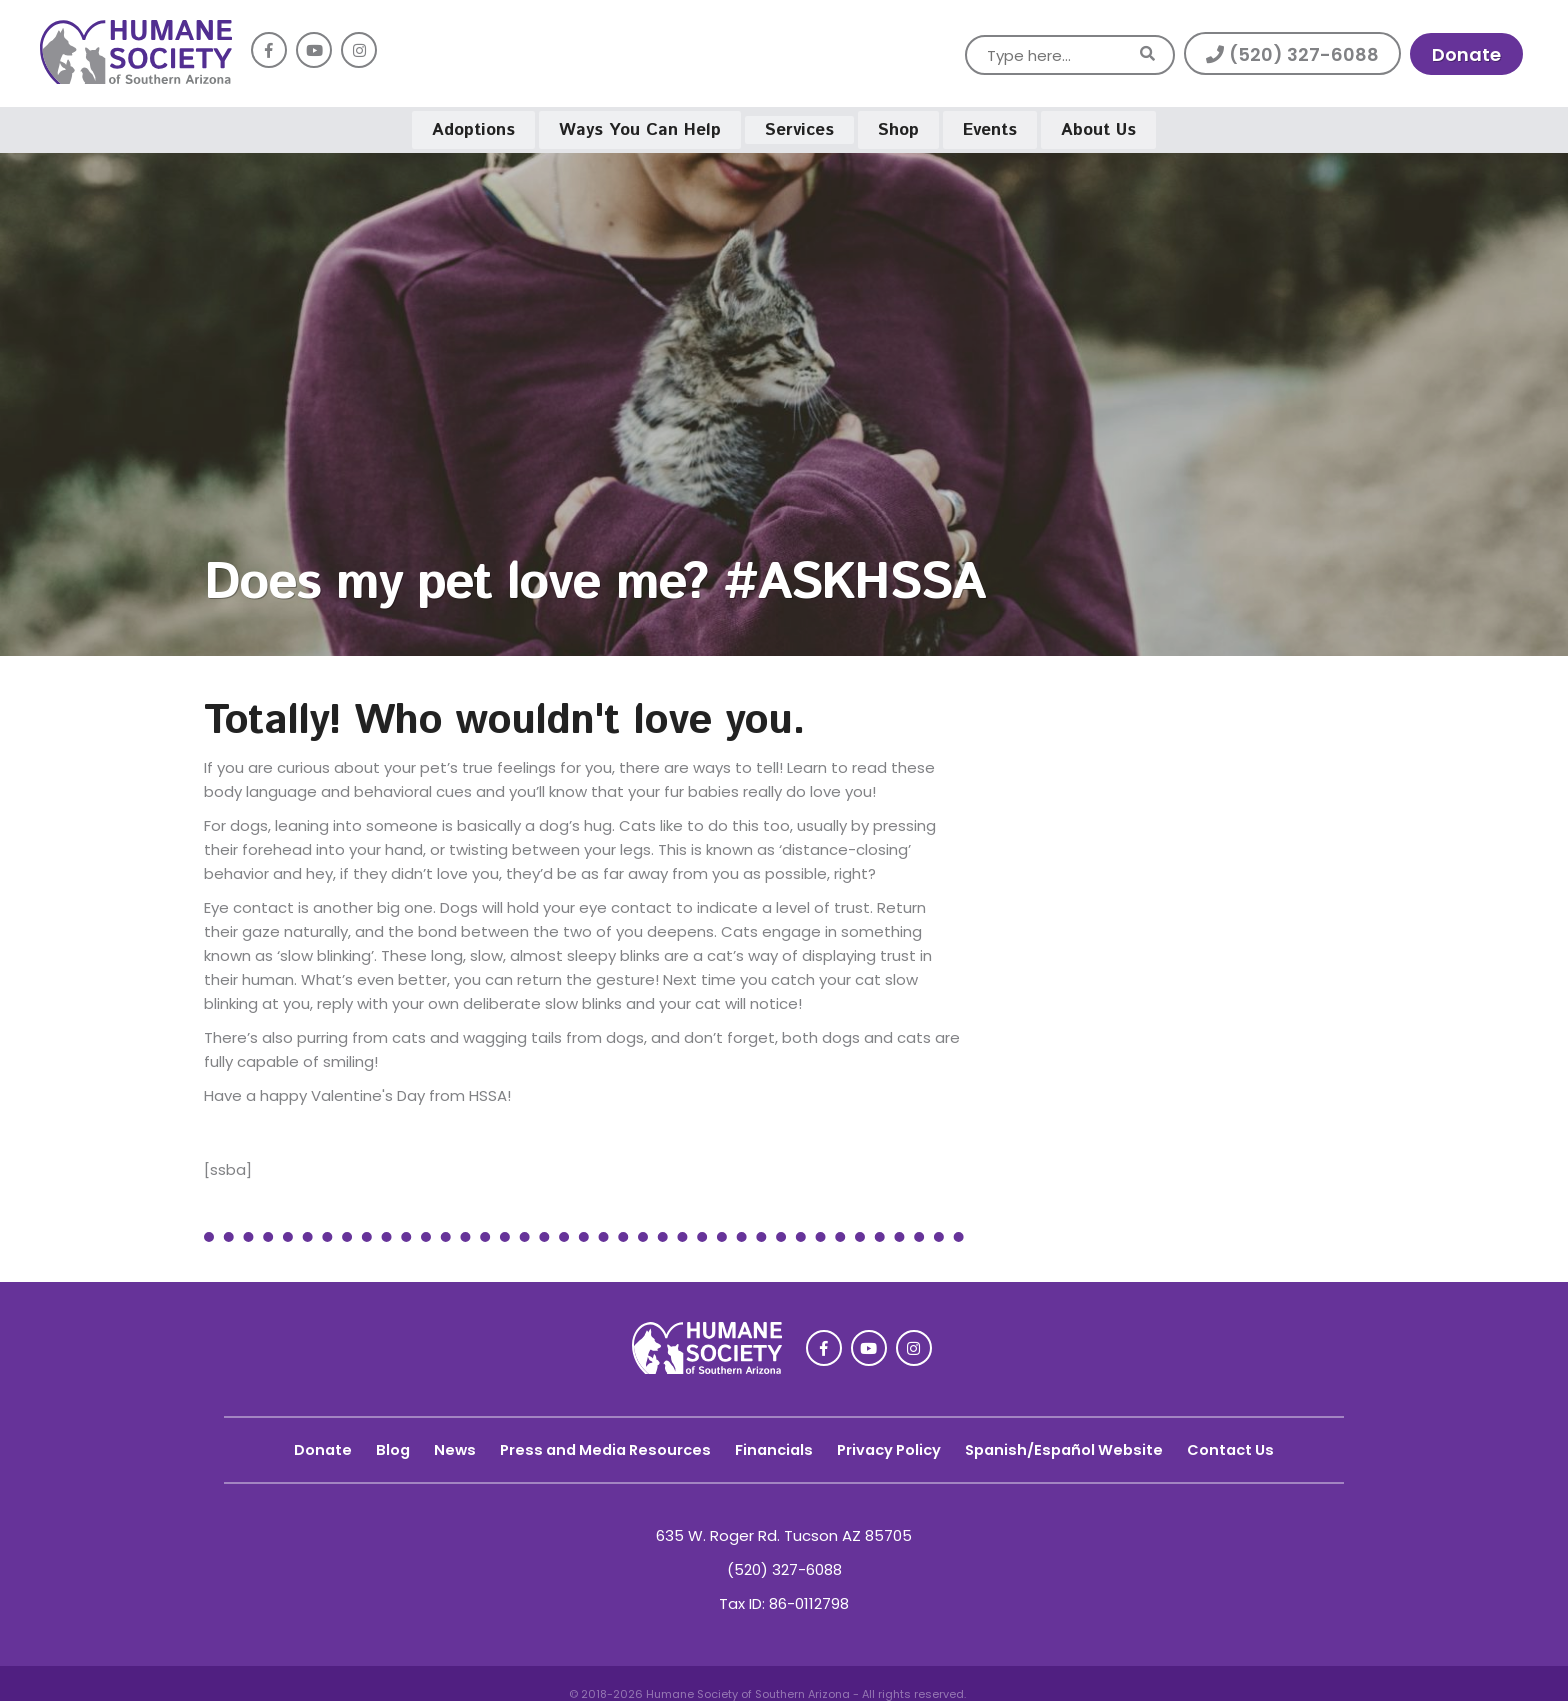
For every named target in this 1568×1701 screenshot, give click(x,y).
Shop (898, 126)
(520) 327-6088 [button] (1292, 54)
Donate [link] (1466, 54)
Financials (772, 1442)
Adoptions (473, 126)
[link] (136, 78)
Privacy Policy (892, 1442)
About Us (1098, 126)
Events (990, 126)
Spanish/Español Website (1073, 1442)
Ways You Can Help (640, 126)
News (441, 1442)
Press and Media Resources (597, 1442)
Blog (378, 1442)
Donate (307, 1442)
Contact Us (1245, 1442)
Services (799, 126)
